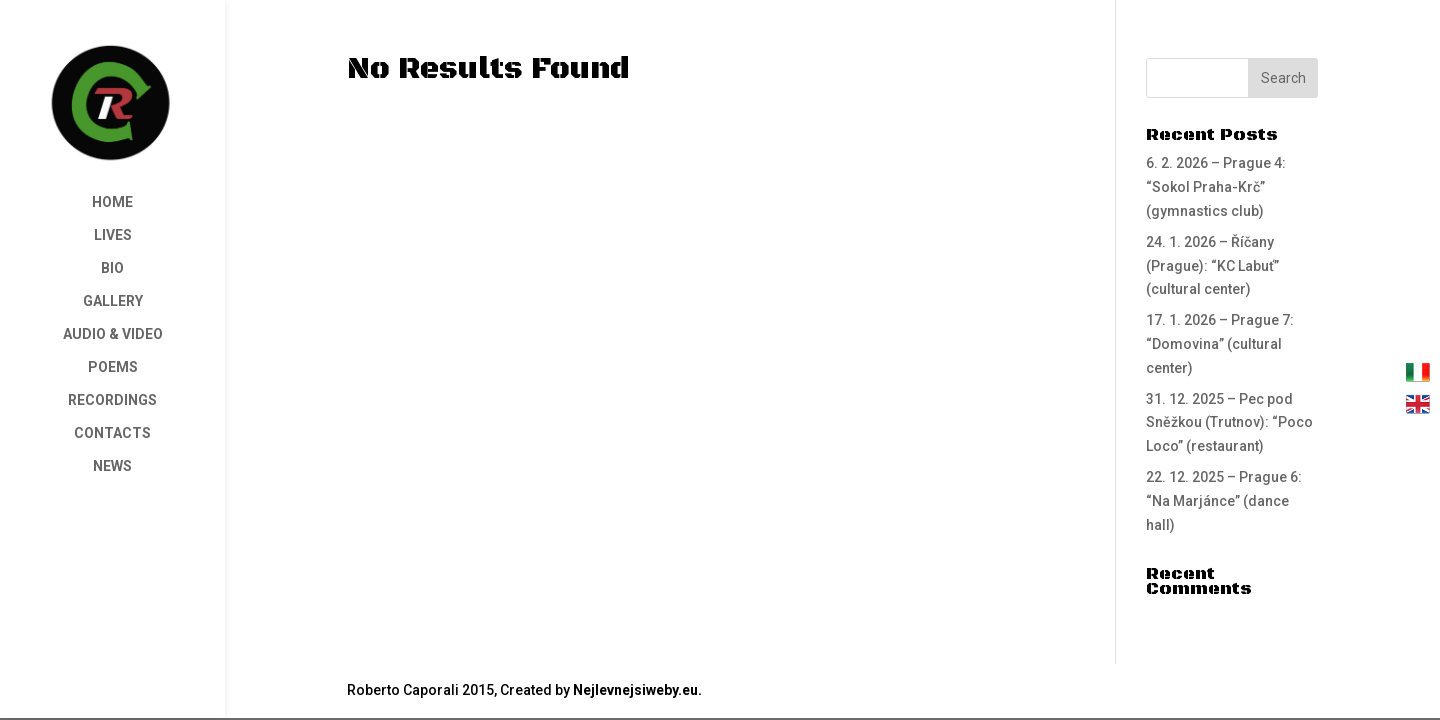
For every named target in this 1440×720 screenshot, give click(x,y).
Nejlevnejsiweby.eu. (637, 690)
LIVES (113, 235)
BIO (112, 268)
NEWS (112, 466)
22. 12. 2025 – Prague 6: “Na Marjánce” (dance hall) (1224, 501)
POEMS (113, 367)
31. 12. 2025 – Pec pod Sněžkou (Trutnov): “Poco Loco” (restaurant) (1229, 423)
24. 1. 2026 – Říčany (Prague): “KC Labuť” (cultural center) (1212, 266)
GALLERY (113, 301)
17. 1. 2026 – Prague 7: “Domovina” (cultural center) (1220, 344)
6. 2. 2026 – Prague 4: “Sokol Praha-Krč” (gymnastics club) (1216, 187)
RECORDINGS (112, 400)
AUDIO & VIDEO (113, 334)
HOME (112, 202)
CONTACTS (112, 433)
